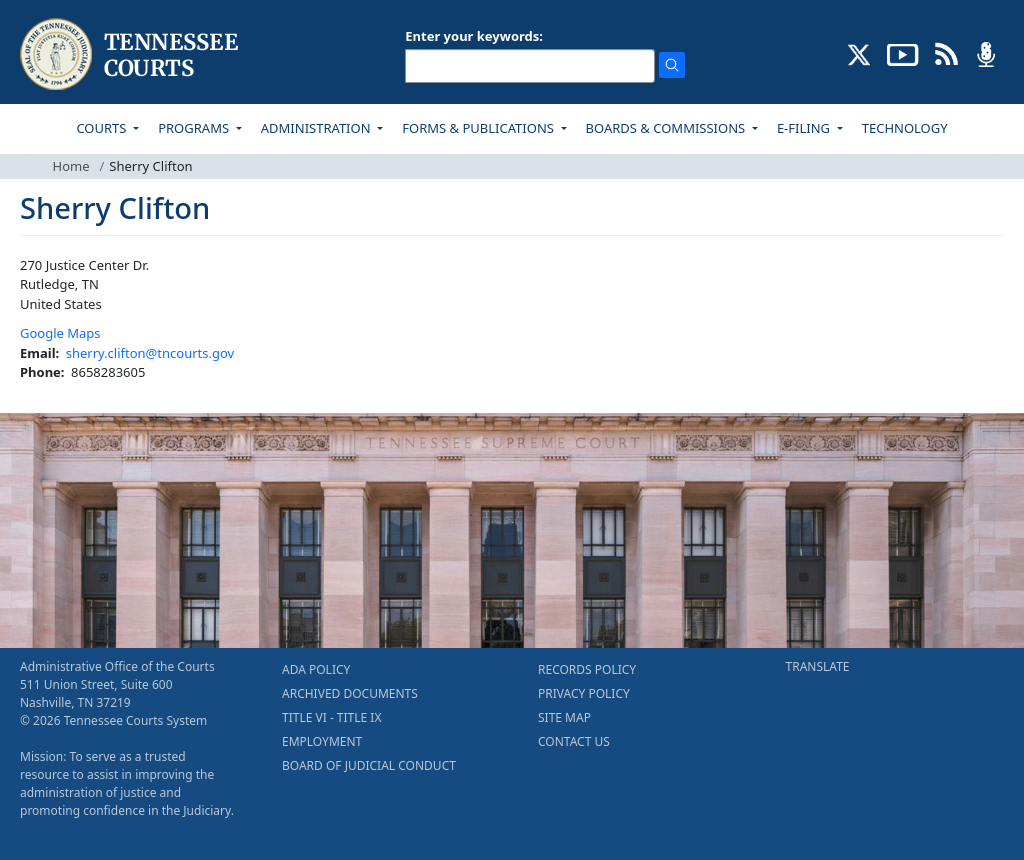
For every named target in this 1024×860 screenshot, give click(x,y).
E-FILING (805, 128)
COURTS (102, 128)
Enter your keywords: (474, 36)
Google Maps (60, 333)
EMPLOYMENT (322, 741)
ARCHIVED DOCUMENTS (350, 693)
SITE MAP (564, 717)
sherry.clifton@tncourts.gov (150, 353)
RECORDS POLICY (587, 669)
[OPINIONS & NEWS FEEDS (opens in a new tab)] (946, 53)
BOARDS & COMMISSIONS (667, 128)
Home (71, 166)
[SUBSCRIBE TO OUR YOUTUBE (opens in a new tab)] (903, 53)
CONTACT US (574, 741)
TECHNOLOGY (905, 128)
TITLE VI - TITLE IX (331, 717)
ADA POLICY (316, 669)
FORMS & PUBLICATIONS (479, 128)
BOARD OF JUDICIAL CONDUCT (369, 765)
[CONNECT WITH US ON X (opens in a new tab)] (859, 53)
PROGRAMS (195, 128)
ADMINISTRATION (317, 128)
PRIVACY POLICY (584, 693)
